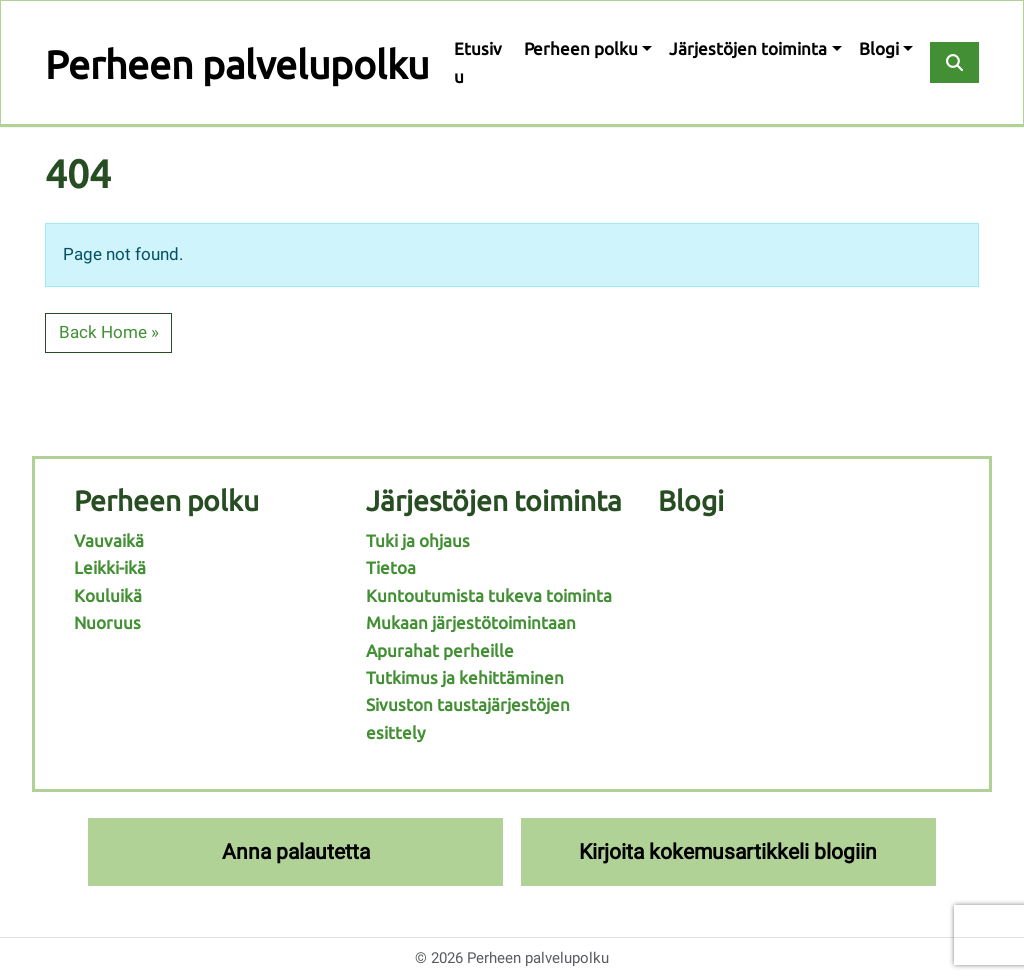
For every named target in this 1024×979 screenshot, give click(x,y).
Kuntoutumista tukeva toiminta (489, 595)
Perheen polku (581, 48)
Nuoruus (107, 622)
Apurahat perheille (440, 650)
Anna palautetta (296, 851)
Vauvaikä (109, 540)
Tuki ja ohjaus (418, 540)
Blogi (879, 48)
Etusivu (478, 62)
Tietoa (391, 567)
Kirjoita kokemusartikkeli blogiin (728, 851)
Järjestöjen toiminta (748, 48)
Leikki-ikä (110, 567)
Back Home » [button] (109, 332)
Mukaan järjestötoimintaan (471, 622)
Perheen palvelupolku (237, 64)
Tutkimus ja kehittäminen (465, 677)
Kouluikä (108, 595)
